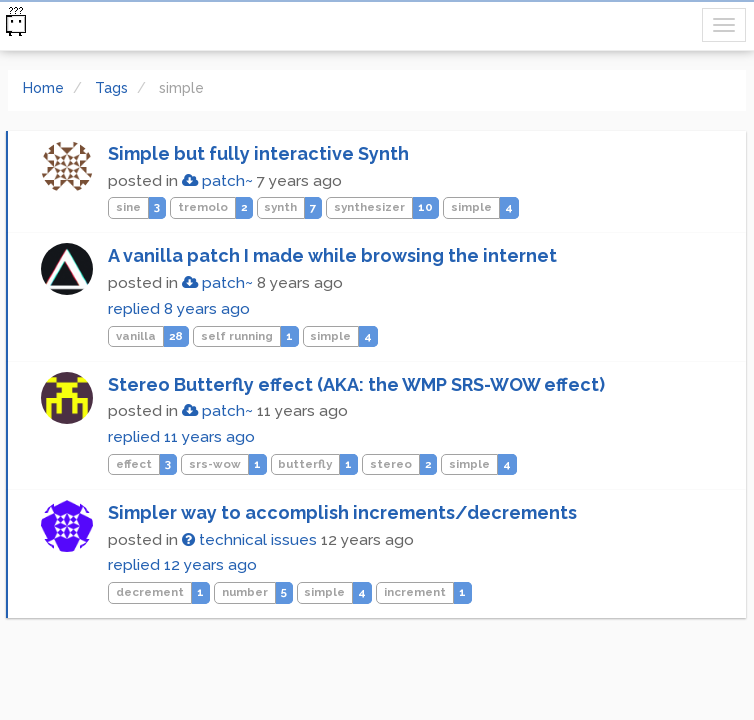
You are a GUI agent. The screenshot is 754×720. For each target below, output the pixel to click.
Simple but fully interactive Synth (258, 153)
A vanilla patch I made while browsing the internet (332, 255)
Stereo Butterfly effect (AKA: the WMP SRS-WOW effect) (356, 384)
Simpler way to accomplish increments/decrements (342, 512)
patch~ (217, 181)
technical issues (249, 540)
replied (179, 309)
